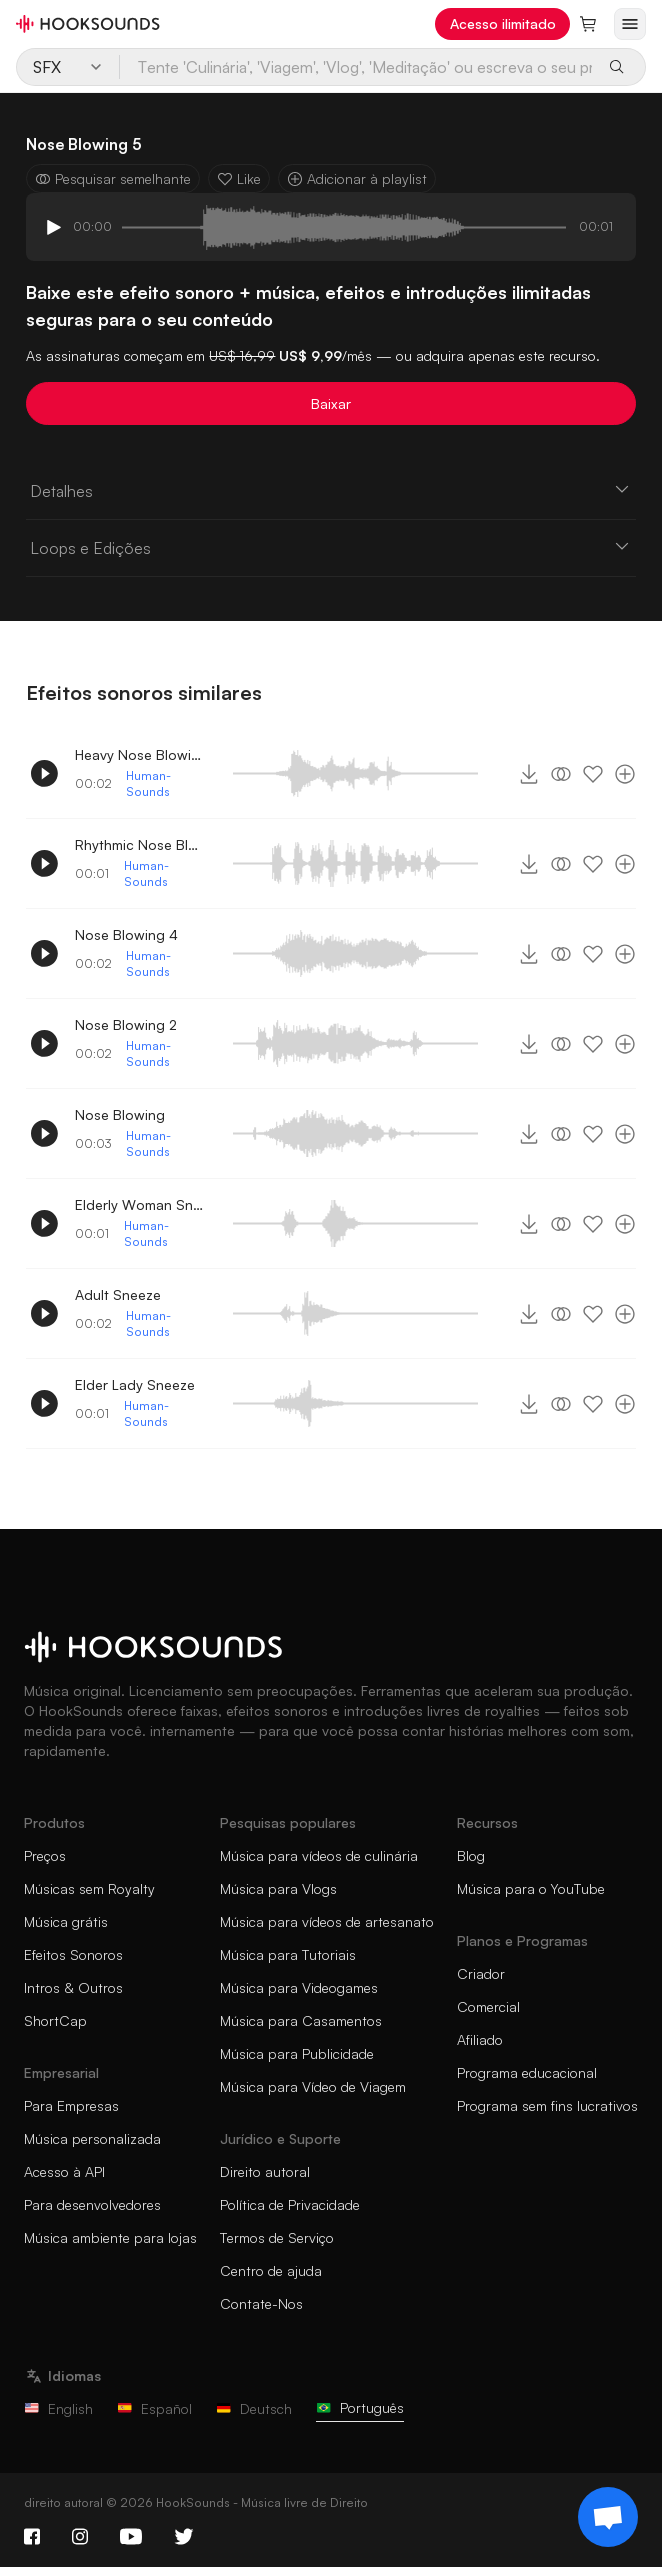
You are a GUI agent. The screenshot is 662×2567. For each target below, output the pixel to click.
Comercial (488, 2006)
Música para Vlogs (278, 1888)
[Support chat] (608, 2517)
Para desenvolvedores (92, 2204)
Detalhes (330, 490)
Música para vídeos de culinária (319, 1855)
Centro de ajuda (271, 2270)
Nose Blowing (120, 1114)
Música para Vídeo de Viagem (313, 2086)
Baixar (331, 403)
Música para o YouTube (531, 1888)
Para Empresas (71, 2105)
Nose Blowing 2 (126, 1024)
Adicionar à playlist (357, 178)
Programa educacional (527, 2072)
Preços (45, 1855)
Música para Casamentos (301, 2020)
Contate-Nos (261, 2303)
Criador (481, 1973)
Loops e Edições (330, 547)
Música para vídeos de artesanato (327, 1921)
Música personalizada (92, 2138)
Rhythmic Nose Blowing (140, 844)
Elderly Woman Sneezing (140, 1204)
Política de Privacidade (290, 2204)
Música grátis (66, 1921)
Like (239, 178)
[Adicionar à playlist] (625, 774)
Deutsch (254, 2408)
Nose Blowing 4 (126, 934)
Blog (471, 1855)
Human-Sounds (148, 783)
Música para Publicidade (297, 2053)
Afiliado (480, 2039)
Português (360, 2407)
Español (154, 2408)
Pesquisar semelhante (113, 178)
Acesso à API (64, 2171)
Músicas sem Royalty (89, 1888)
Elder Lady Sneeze (135, 1384)
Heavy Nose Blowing (140, 754)
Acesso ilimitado (503, 23)
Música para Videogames (299, 1987)
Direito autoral (265, 2171)
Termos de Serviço (277, 2237)
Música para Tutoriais (288, 1954)
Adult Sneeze (118, 1294)
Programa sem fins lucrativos (547, 2105)
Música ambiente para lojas (110, 2237)
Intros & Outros (73, 1987)
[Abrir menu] (630, 24)
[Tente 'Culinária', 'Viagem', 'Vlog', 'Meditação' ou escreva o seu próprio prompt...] (357, 67)
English (58, 2408)
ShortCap (55, 2020)
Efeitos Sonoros (73, 1954)
